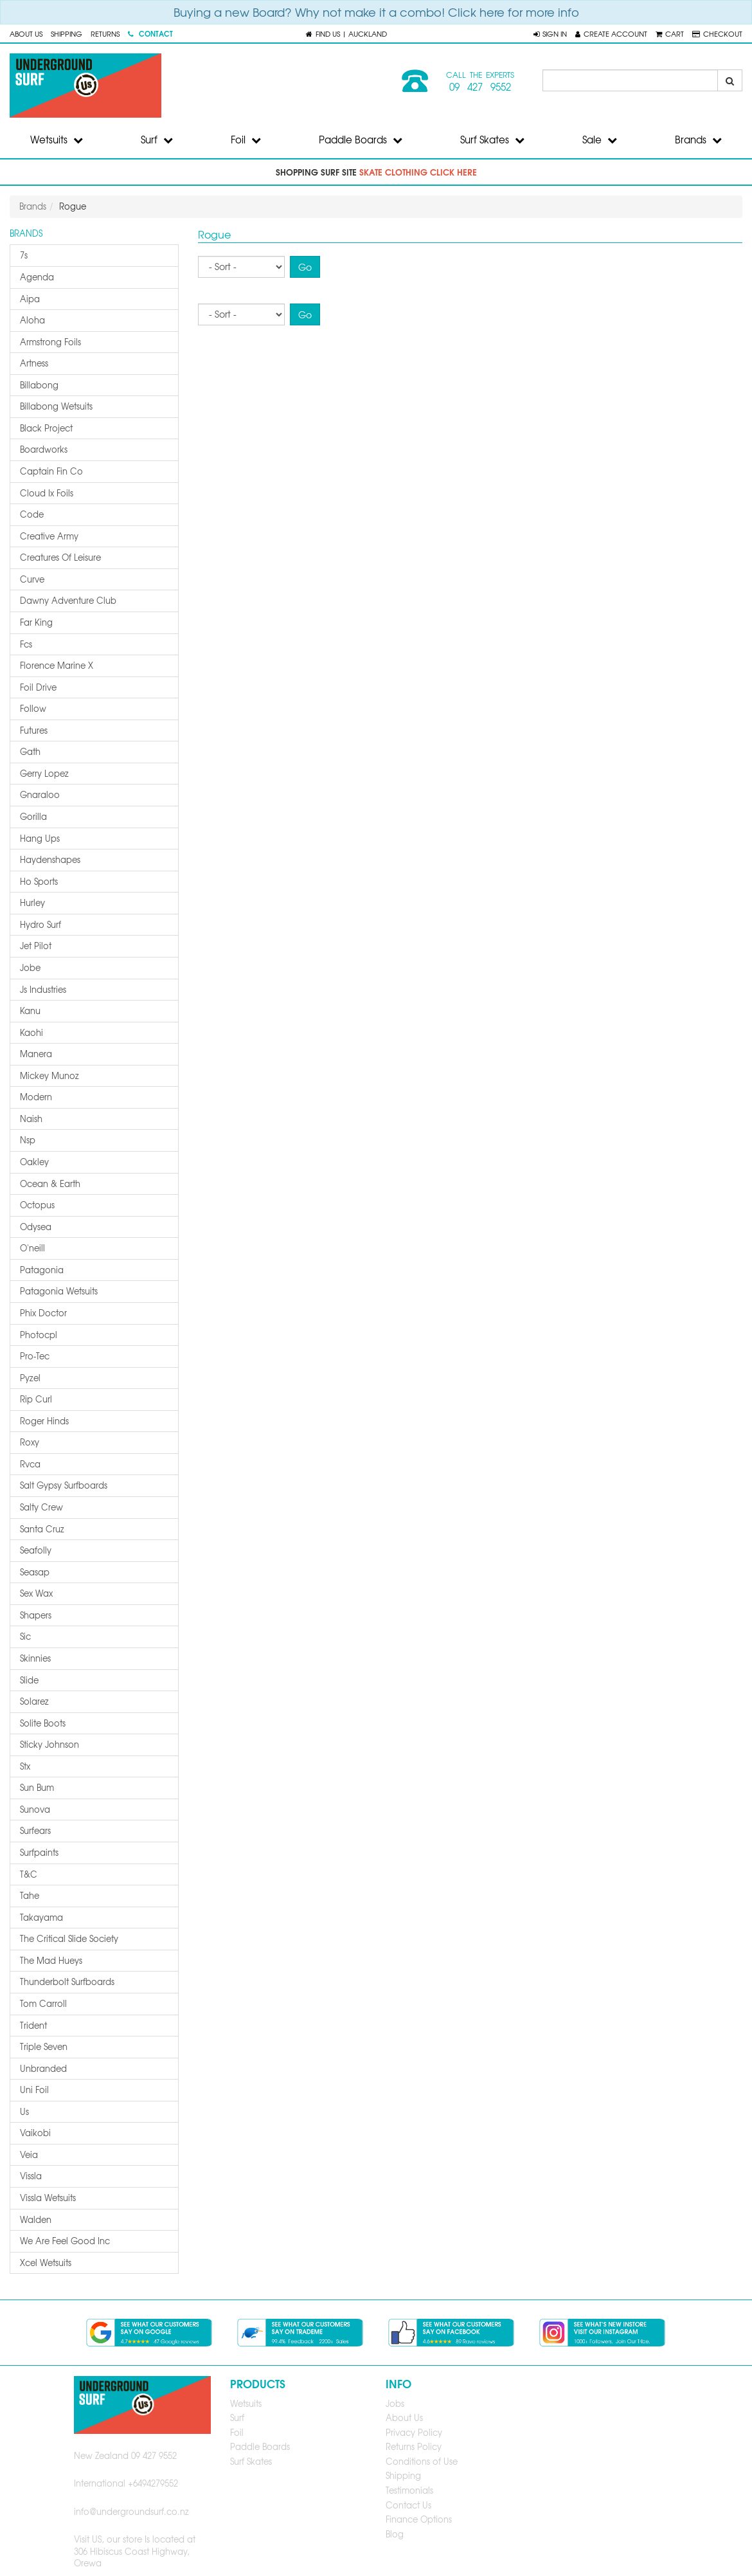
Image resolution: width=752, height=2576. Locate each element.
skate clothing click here (418, 171)
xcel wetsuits (45, 2262)
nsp (27, 1140)
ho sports (39, 881)
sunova (35, 1809)
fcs (26, 644)
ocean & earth (50, 1183)
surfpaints (39, 1852)
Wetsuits (56, 139)
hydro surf (40, 924)
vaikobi (35, 2133)
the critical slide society (69, 1938)
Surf (157, 139)
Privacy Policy (414, 2432)
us (24, 2111)
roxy (29, 1442)
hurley (32, 902)
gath (30, 751)
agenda (37, 277)
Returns (105, 33)
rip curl (36, 1399)
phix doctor (43, 1313)
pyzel (30, 1378)
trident (33, 2025)
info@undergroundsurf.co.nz (131, 2511)
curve (32, 579)
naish (31, 1118)
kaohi (31, 1032)
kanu (30, 1010)
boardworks (43, 449)
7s (24, 255)
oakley (34, 1162)
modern (36, 1097)
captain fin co (51, 471)
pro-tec (34, 1356)
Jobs (395, 2403)
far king (36, 622)
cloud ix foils (46, 493)
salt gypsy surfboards (63, 1485)
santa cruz (42, 1529)
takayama (41, 1917)
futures (34, 730)
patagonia (42, 1270)
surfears (35, 1830)
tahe (29, 1895)
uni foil (34, 2089)
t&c (28, 1874)
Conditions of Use (422, 2461)
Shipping (66, 33)
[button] (550, 33)
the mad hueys (51, 1960)
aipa (30, 299)
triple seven (43, 2046)
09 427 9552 (480, 87)
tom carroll (43, 2003)
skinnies (35, 1658)
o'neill (32, 1248)
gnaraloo (40, 794)
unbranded (43, 2068)
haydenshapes (50, 859)
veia (29, 2154)
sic (25, 1636)
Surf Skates (492, 139)
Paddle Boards (360, 139)
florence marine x (56, 665)
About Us (26, 33)
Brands (698, 139)
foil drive (38, 687)
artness (34, 363)
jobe (30, 967)
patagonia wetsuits (59, 1291)
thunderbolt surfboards (67, 1981)
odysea (35, 1226)
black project (46, 428)
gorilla (33, 816)
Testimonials (409, 2490)
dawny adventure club (68, 600)
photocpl (38, 1335)
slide (29, 1680)
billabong (39, 385)
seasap (34, 1572)
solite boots (43, 1723)
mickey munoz (49, 1075)
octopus (37, 1205)
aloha (32, 320)
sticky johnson (49, 1744)
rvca (30, 1464)
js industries (43, 989)
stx (25, 1766)
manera (36, 1054)
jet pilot (35, 945)
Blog (395, 2534)
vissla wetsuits (48, 2197)
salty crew (41, 1507)
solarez (34, 1701)
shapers (35, 1615)
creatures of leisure (60, 557)
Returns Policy (414, 2446)
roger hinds (44, 1421)
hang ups (40, 838)
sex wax (36, 1593)
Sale (599, 139)
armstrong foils (50, 342)
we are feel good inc (65, 2241)
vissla (31, 2176)
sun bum (37, 1787)
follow (33, 708)
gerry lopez (44, 773)
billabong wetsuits (56, 406)
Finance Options (419, 2519)
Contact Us (408, 2505)
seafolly (35, 1550)
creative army (49, 536)
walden (35, 2219)
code (32, 514)
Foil (246, 139)
